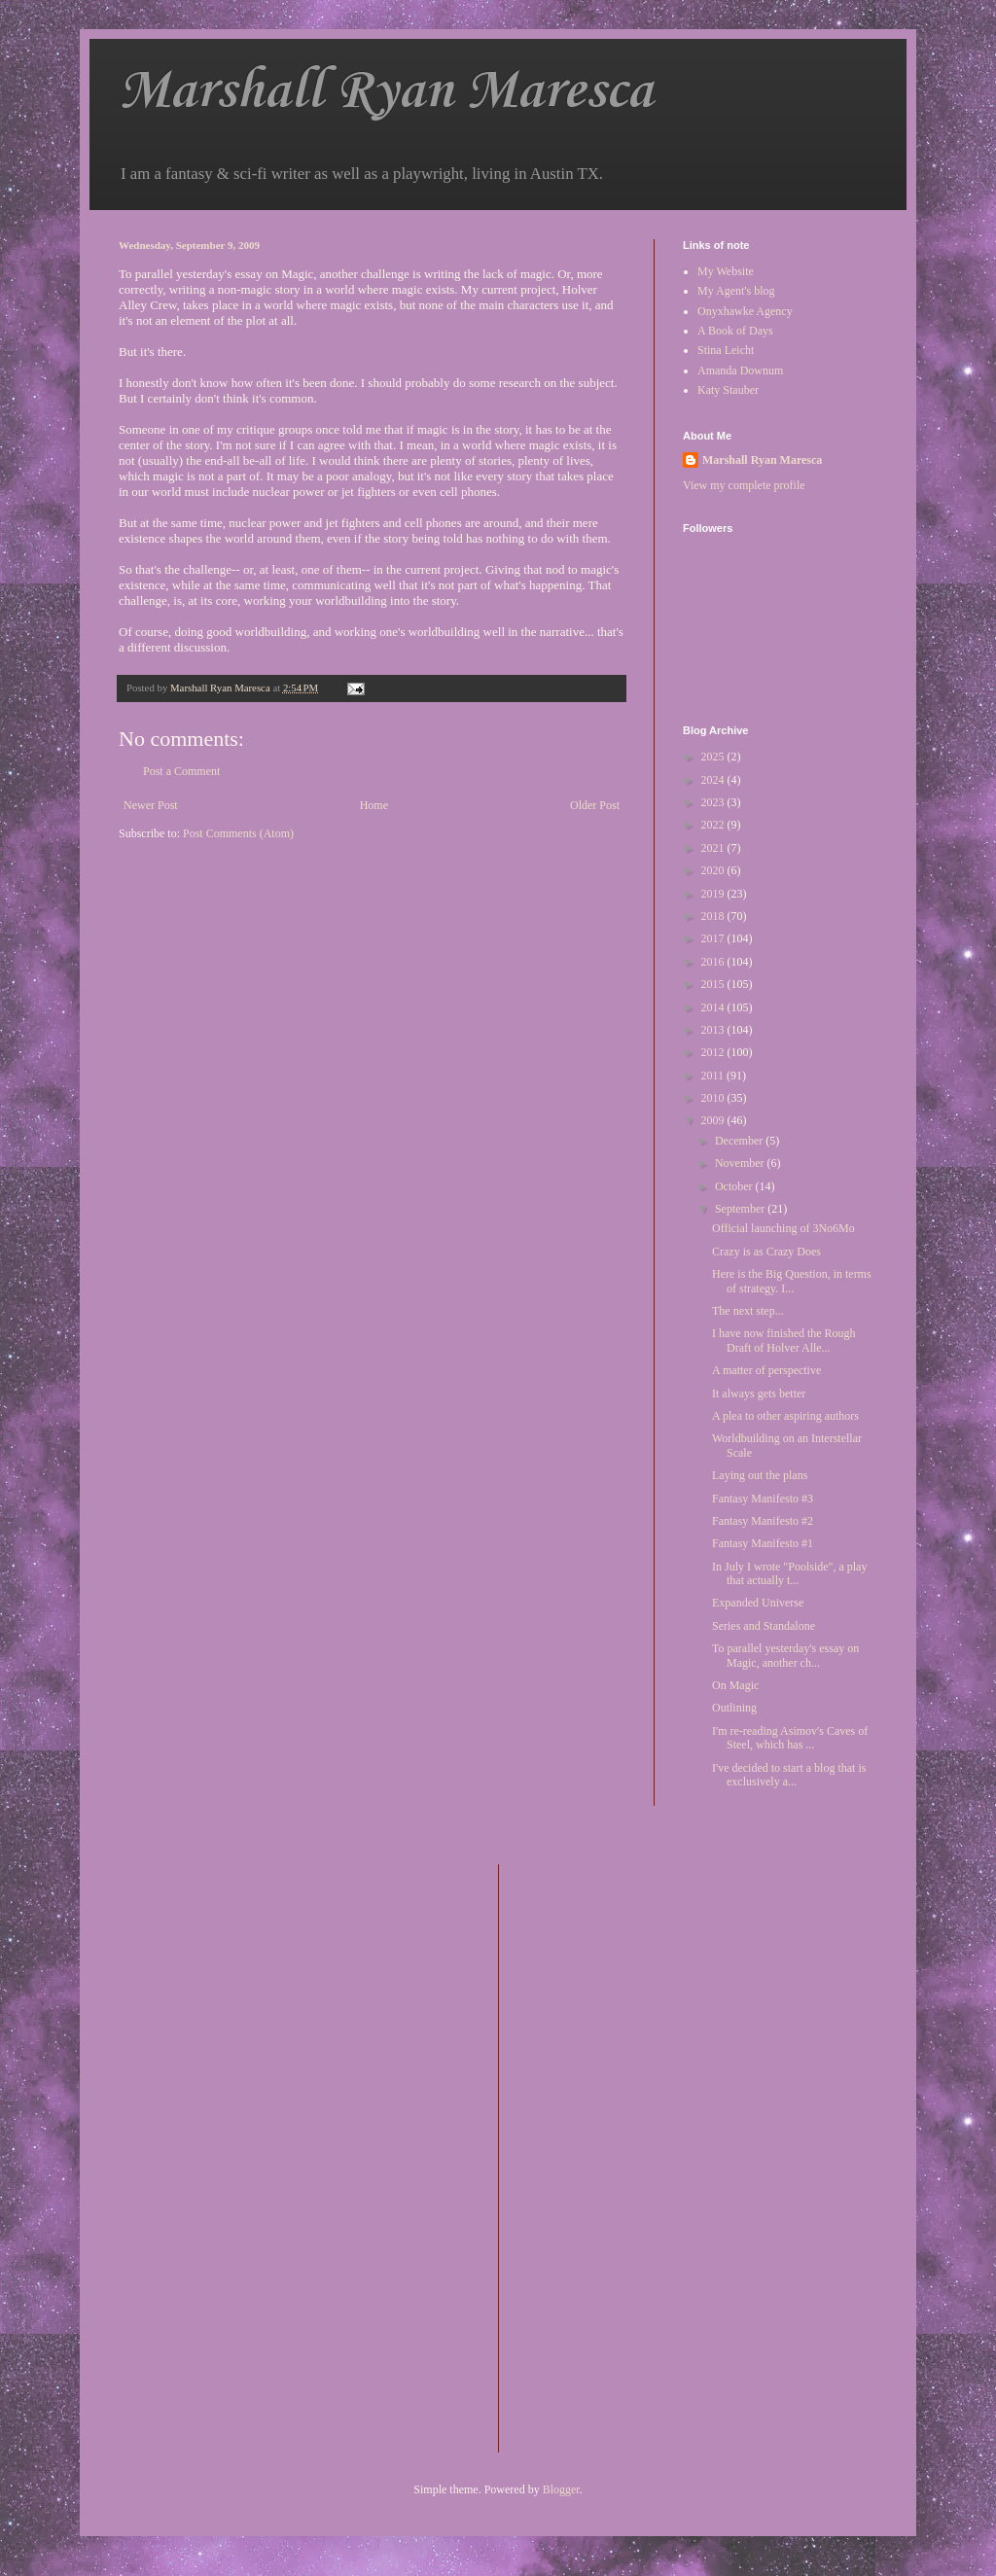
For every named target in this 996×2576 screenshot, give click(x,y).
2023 (714, 802)
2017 (714, 938)
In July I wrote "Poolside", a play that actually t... (789, 1573)
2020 (714, 870)
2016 (714, 962)
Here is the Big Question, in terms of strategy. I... (792, 1280)
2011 (714, 1075)
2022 (714, 824)
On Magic (735, 1685)
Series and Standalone (763, 1626)
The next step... (748, 1311)
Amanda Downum (740, 370)
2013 (714, 1030)
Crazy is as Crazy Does (766, 1251)
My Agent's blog (736, 291)
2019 (714, 893)
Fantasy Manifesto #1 (762, 1543)
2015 (714, 984)
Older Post (595, 805)
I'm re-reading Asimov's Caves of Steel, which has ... (790, 1737)
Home (374, 805)
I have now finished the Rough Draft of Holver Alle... (784, 1340)
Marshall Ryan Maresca (386, 92)
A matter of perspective (766, 1370)
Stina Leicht (725, 350)
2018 (714, 916)
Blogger (561, 2489)
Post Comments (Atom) (238, 833)
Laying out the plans (759, 1475)
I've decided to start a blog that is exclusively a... (789, 1774)
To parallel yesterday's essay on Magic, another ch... (785, 1655)
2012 (714, 1052)
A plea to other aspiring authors (785, 1416)
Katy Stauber (728, 390)
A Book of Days (735, 330)
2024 (714, 780)
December (740, 1140)
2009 (714, 1120)
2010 (714, 1098)
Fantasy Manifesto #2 (762, 1521)
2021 (714, 848)
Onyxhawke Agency (745, 311)
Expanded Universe (757, 1602)
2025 (714, 756)
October (735, 1186)
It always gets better (758, 1393)
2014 (714, 1007)
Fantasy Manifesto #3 (762, 1498)
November (741, 1163)
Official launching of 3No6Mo (783, 1228)
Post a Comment (181, 771)
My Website (725, 271)
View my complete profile (744, 485)
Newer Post (151, 805)
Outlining (734, 1707)
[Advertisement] (591, 2156)
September (741, 1209)
